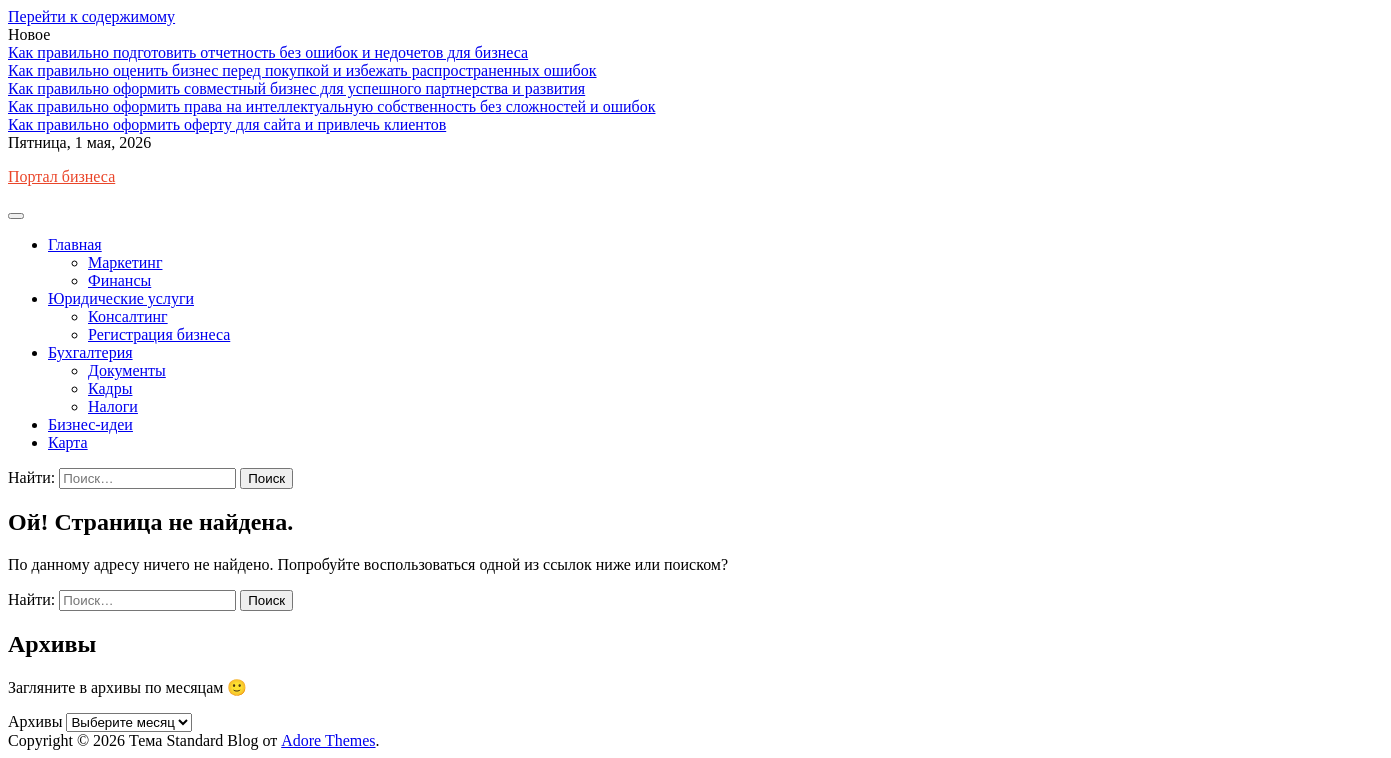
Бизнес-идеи (90, 424)
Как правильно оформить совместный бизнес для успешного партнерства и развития (296, 88)
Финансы (119, 280)
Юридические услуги (121, 298)
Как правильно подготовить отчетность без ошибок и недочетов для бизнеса (268, 52)
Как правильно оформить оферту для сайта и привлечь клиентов (227, 124)
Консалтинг (128, 316)
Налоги (113, 406)
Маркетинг (125, 262)
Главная (75, 244)
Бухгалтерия (90, 352)
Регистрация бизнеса (159, 334)
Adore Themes (328, 740)
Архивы (35, 721)
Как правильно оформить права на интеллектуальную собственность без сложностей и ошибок (331, 106)
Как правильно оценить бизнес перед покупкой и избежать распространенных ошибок (302, 70)
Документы (127, 370)
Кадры (110, 388)
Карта (68, 442)
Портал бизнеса (61, 176)
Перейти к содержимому (91, 16)
